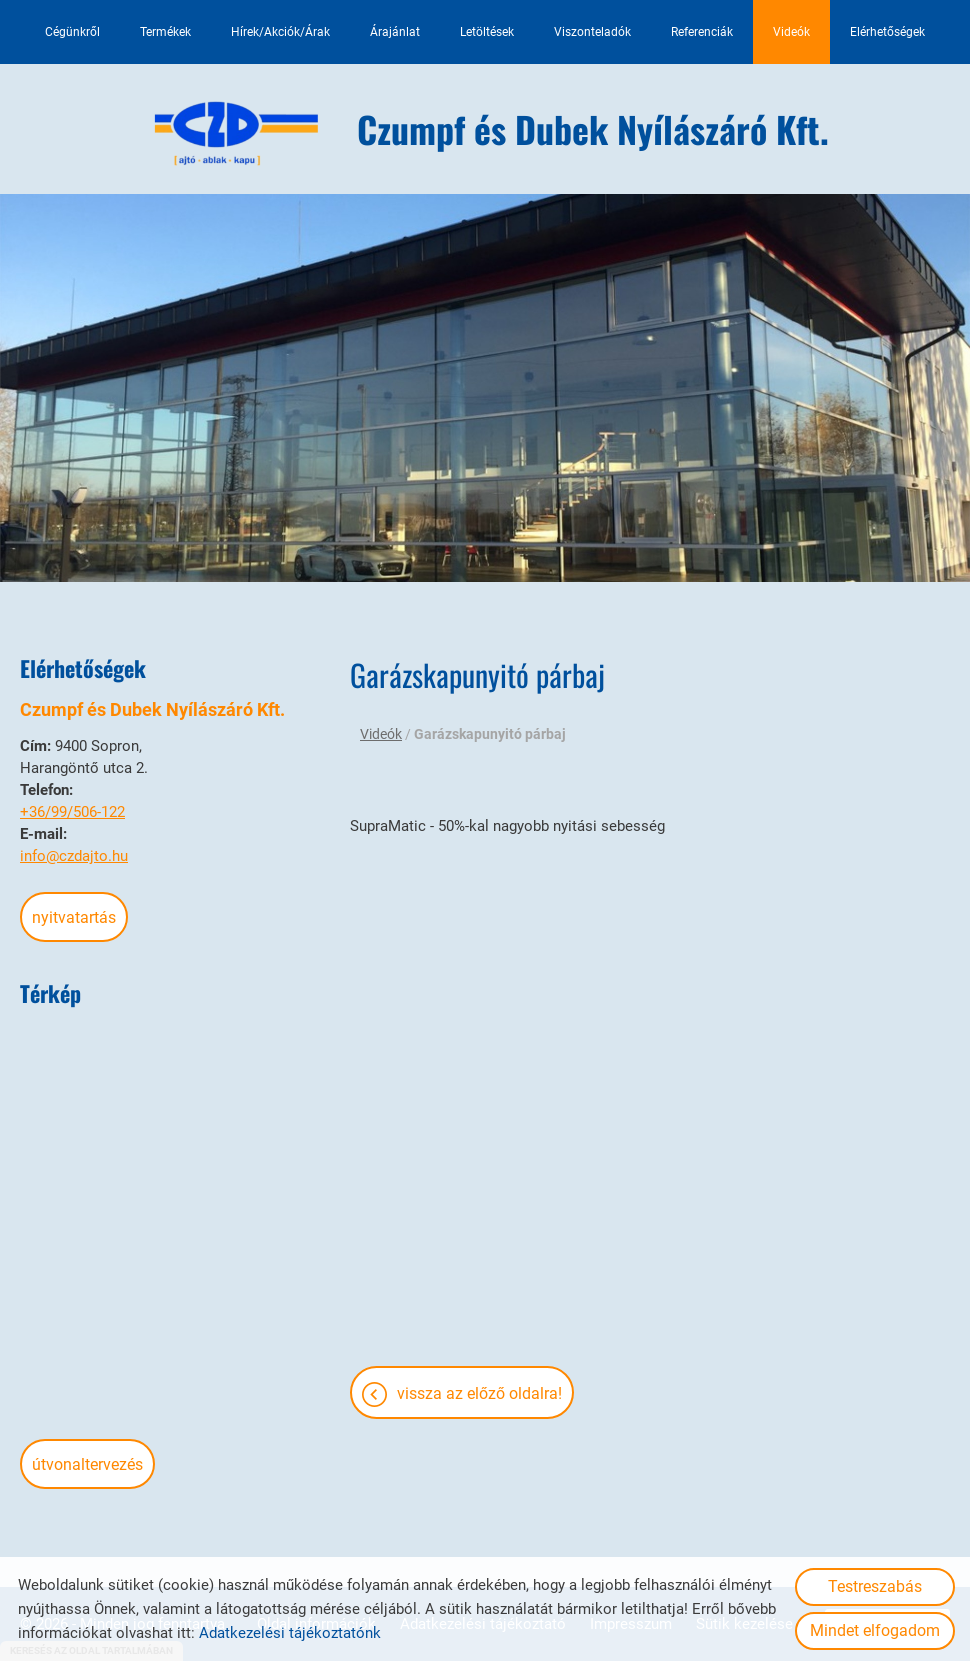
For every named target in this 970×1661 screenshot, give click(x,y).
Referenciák (702, 32)
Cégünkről (72, 32)
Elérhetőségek (887, 32)
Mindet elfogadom (875, 1630)
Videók (791, 32)
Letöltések (487, 32)
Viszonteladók (592, 32)
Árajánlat (395, 32)
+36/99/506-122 (72, 812)
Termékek (165, 32)
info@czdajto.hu (74, 856)
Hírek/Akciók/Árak (280, 32)
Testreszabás (875, 1586)
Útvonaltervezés (87, 1464)
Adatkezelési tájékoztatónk (290, 1633)
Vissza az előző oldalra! (479, 1393)
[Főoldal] (236, 134)
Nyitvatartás (74, 917)
